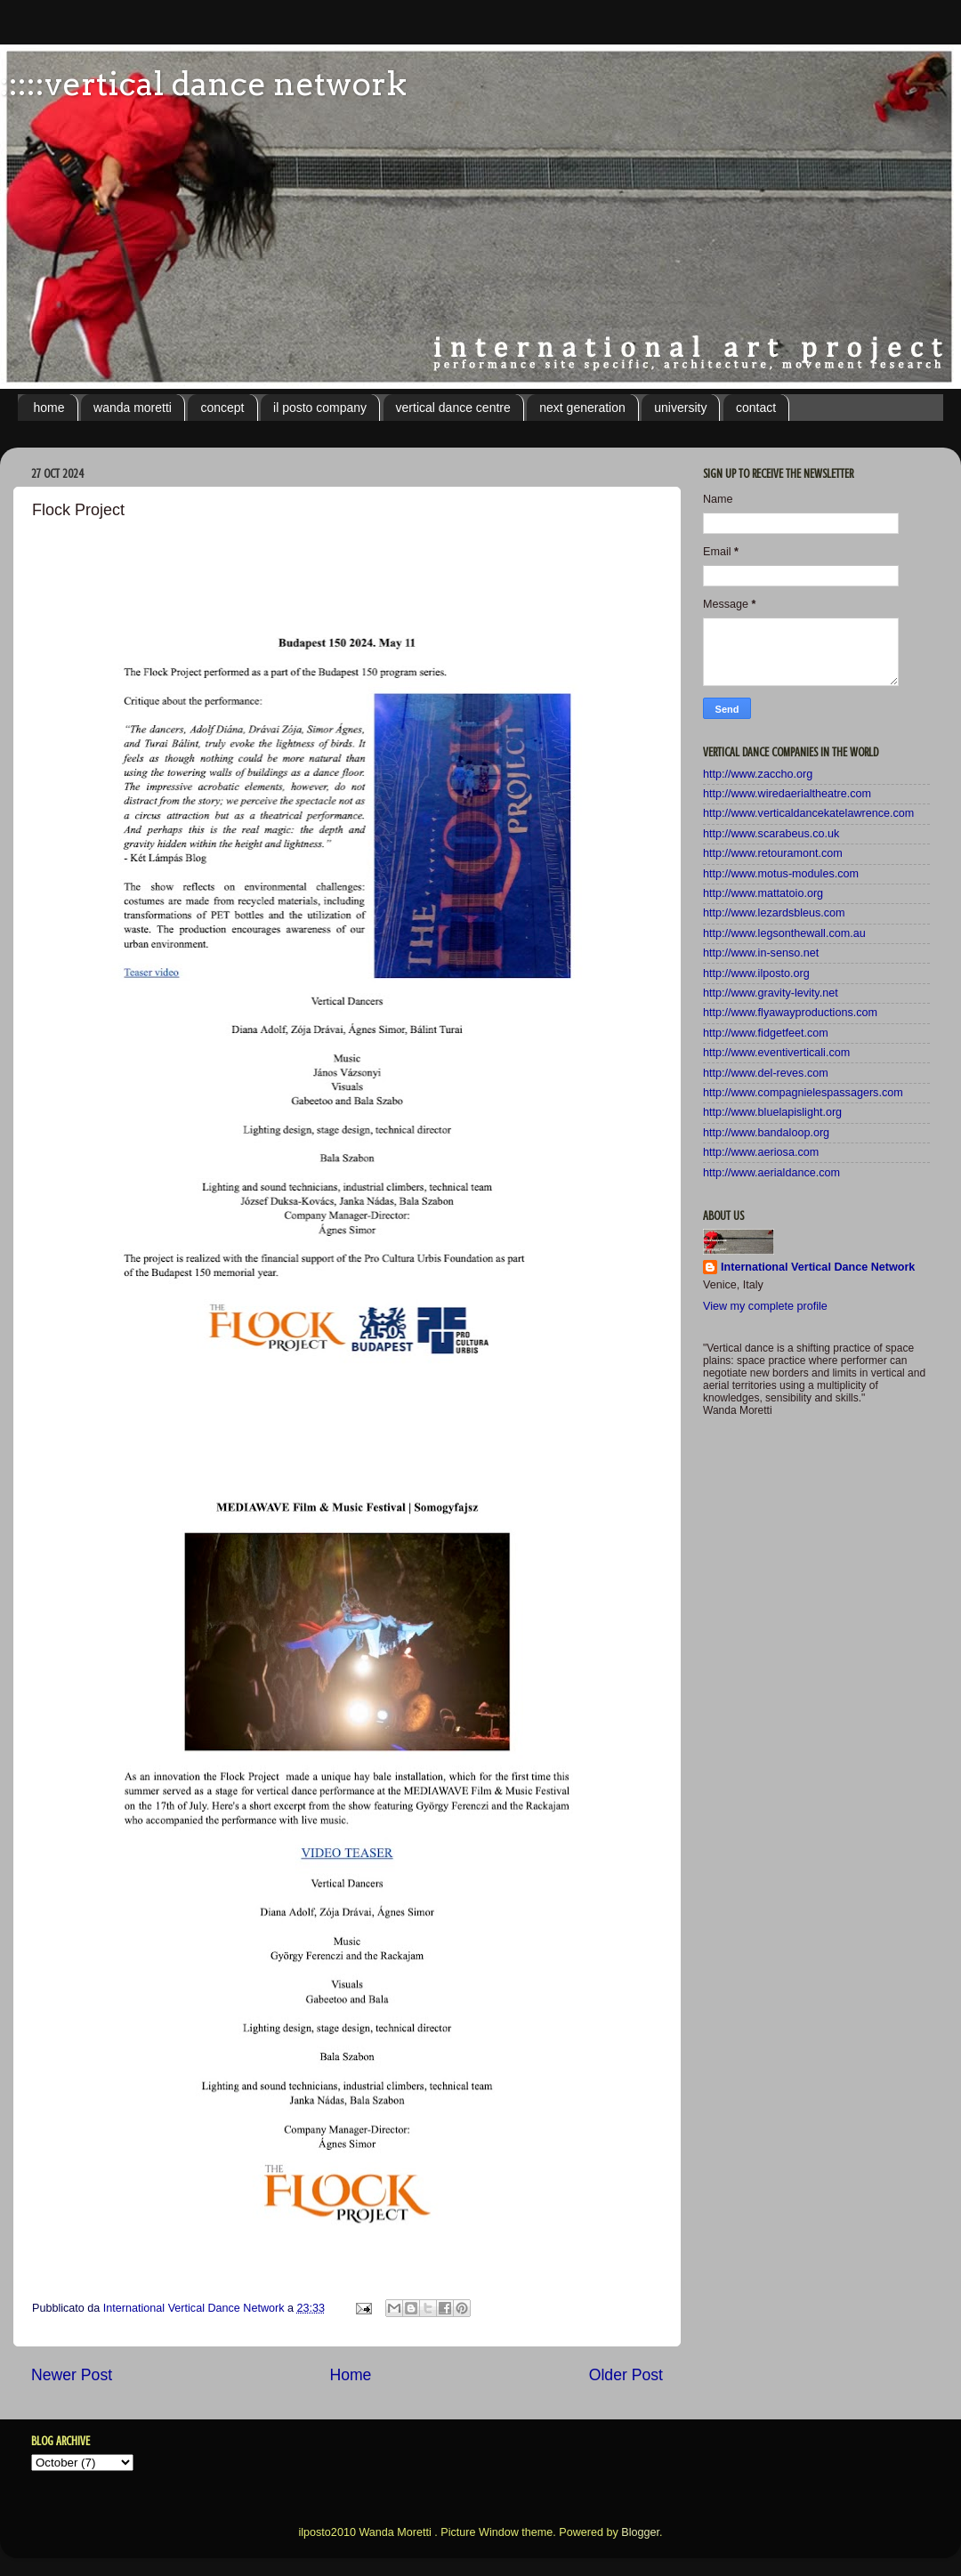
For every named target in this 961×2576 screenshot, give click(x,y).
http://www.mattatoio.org (763, 893)
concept (222, 407)
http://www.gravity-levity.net (770, 993)
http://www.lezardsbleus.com (774, 913)
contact (756, 407)
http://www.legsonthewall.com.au (784, 933)
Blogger (640, 2532)
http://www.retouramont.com (773, 853)
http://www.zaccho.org (757, 774)
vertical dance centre (453, 407)
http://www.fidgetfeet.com (765, 1033)
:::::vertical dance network (203, 83)
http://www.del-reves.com (765, 1073)
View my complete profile (765, 1306)
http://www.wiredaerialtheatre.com (787, 793)
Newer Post (71, 2375)
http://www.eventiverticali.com (776, 1052)
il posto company (320, 407)
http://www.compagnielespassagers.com (803, 1092)
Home (350, 2375)
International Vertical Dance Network (818, 1267)
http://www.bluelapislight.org (772, 1112)
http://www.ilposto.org (756, 973)
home (49, 407)
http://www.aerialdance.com (771, 1173)
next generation (582, 407)
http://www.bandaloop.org (766, 1132)
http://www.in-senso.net (761, 953)
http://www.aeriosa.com (761, 1152)
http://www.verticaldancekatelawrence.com (808, 813)
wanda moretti (132, 407)
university (680, 407)
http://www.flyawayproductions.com (790, 1012)
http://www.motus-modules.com (781, 874)
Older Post (626, 2375)
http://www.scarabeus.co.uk (771, 834)
